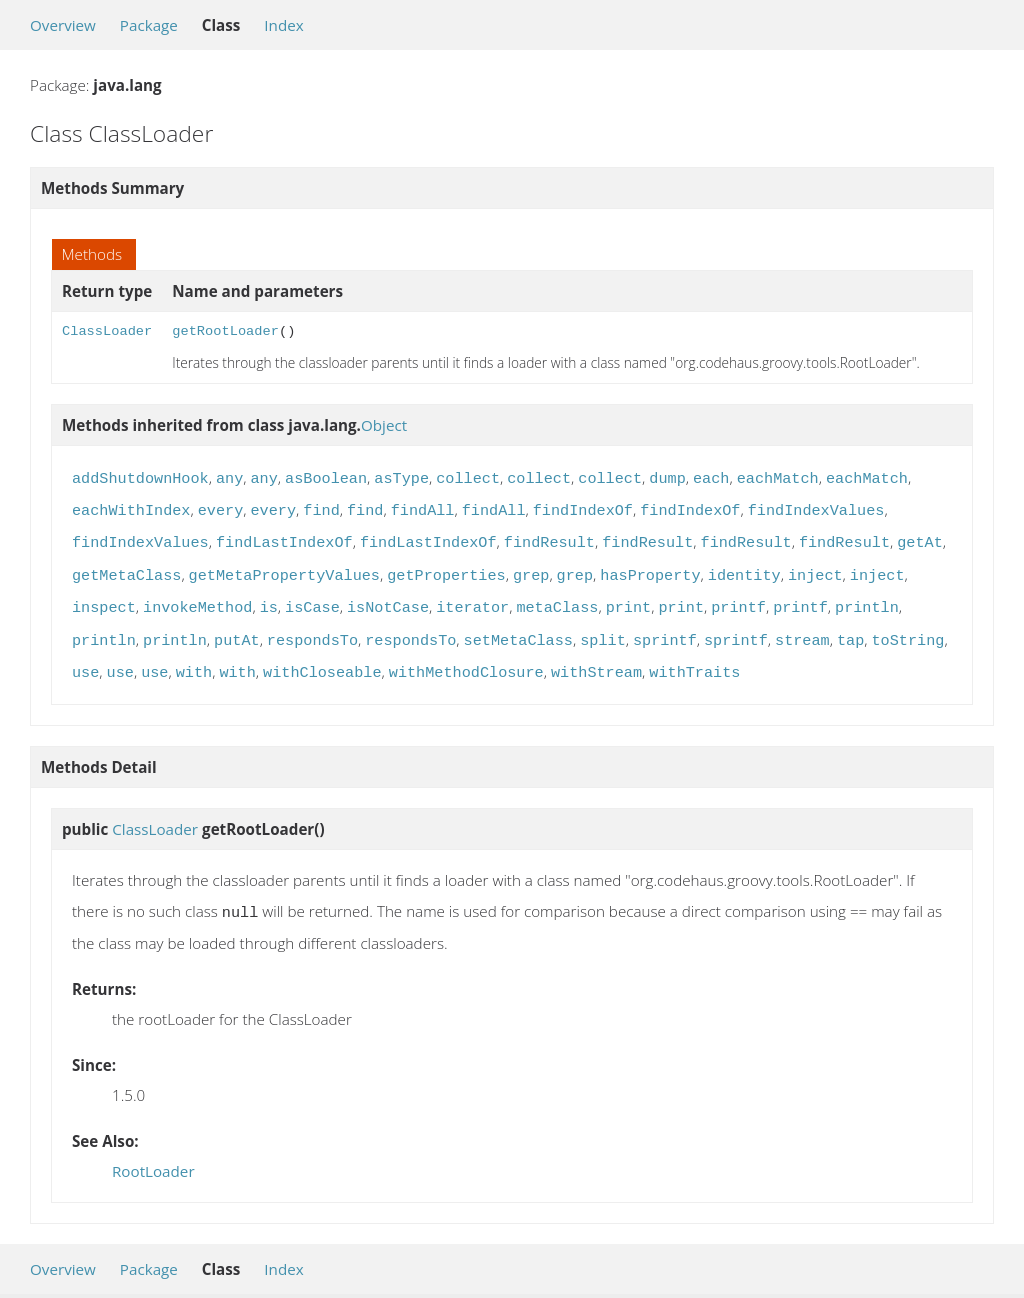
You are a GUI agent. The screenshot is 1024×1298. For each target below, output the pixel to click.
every (221, 507)
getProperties (446, 568)
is (269, 598)
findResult (549, 537)
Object (384, 425)
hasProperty (650, 568)
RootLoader (153, 1155)
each (711, 477)
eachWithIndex (131, 507)
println (867, 598)
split (603, 629)
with (194, 659)
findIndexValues (816, 507)
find (321, 507)
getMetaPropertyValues (284, 568)
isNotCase (388, 598)
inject (815, 568)
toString (907, 629)
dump (667, 477)
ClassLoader (107, 331)
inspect (104, 598)
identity (744, 568)
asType (401, 477)
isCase (312, 598)
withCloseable (322, 659)
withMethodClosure (466, 659)
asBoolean (326, 477)
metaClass (557, 598)
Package (149, 25)
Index (283, 25)
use (85, 659)
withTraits (694, 659)
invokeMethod (197, 598)
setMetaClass (518, 629)
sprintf (665, 629)
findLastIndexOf (284, 537)
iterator (472, 598)
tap (850, 629)
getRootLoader (225, 331)
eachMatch (778, 477)
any (229, 477)
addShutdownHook (140, 477)
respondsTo (312, 629)
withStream (596, 659)
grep (531, 568)
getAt (920, 537)
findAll (423, 507)
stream (802, 629)
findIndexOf (583, 507)
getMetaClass (126, 568)
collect (468, 477)
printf (738, 598)
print (629, 598)
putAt (237, 629)
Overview (63, 25)
